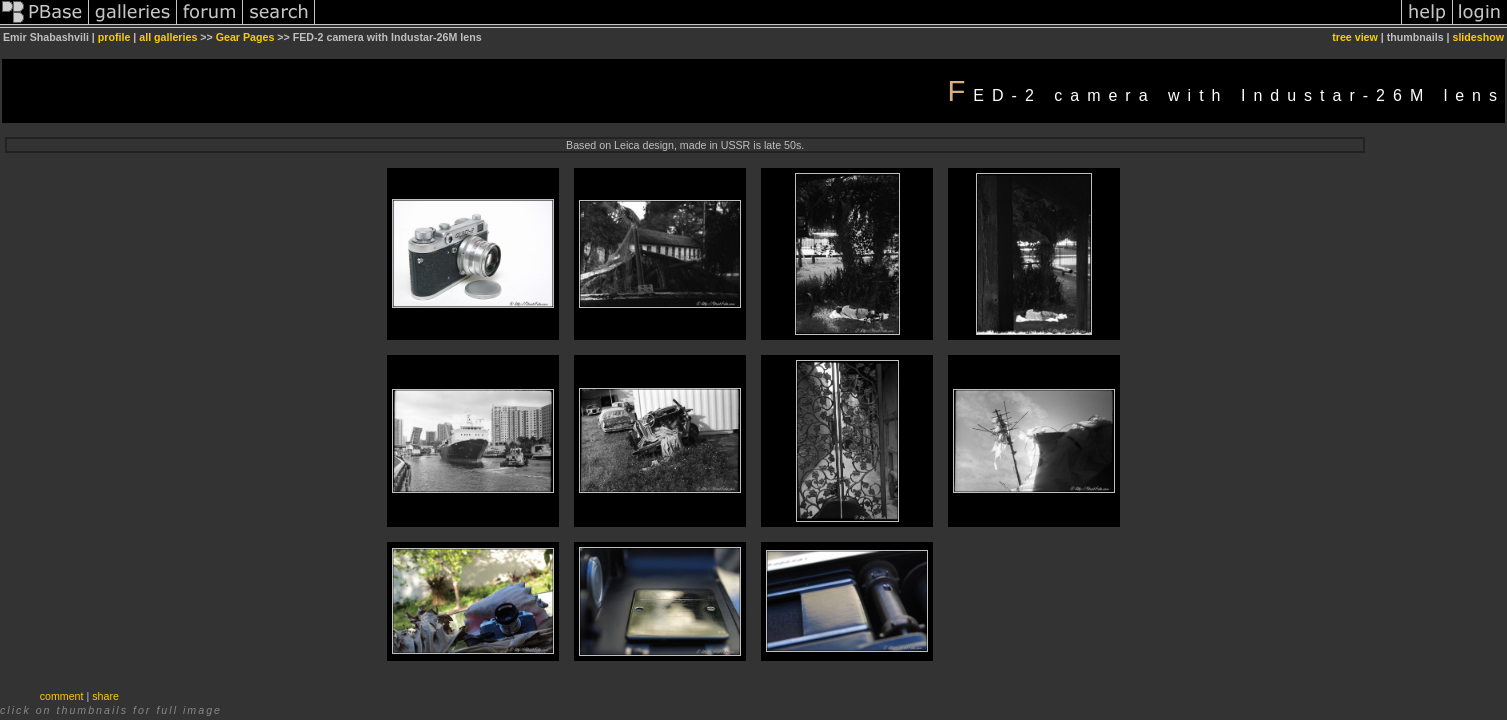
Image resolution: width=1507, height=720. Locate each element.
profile (114, 37)
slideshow (1478, 37)
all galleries (168, 37)
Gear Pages (245, 37)
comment (62, 696)
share (105, 696)
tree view (1355, 37)
